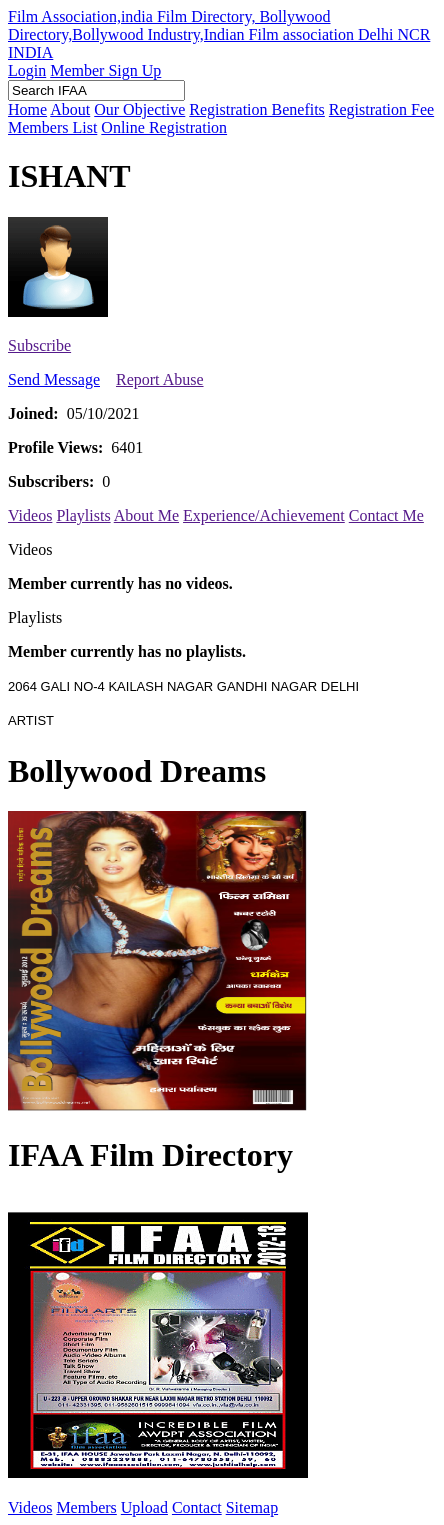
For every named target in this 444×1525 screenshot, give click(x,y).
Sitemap (252, 1507)
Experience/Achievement (264, 515)
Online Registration (164, 127)
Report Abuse (160, 379)
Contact (197, 1507)
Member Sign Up (105, 70)
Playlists (83, 515)
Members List (52, 127)
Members (86, 1507)
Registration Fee (381, 109)
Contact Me (386, 515)
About (70, 109)
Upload (144, 1507)
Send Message (54, 379)
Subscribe (39, 345)
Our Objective (139, 109)
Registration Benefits (257, 109)
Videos (30, 515)
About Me (146, 515)
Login (27, 70)
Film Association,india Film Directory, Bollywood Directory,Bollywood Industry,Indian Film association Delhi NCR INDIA (219, 34)
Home (27, 109)
